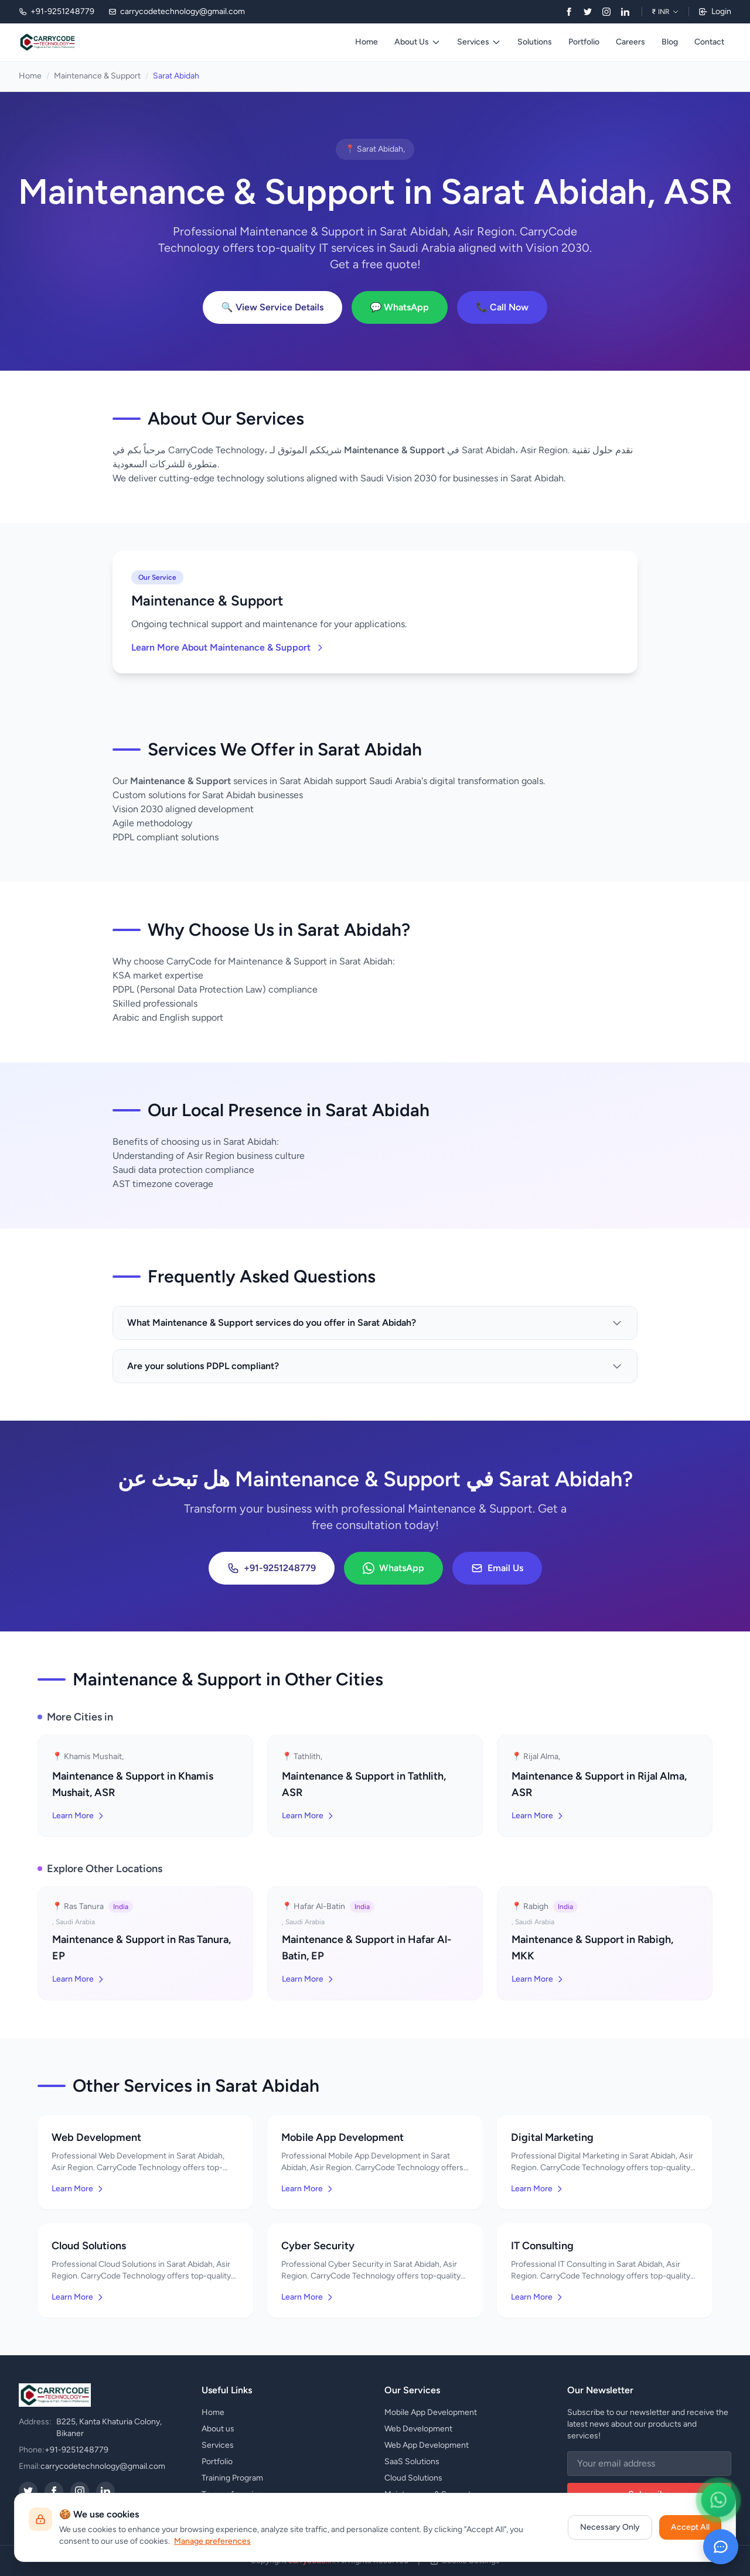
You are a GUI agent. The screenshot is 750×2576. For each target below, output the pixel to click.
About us (218, 2429)
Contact (709, 42)
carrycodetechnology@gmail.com (102, 2466)
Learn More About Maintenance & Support (228, 647)
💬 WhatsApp (399, 307)
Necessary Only (610, 2527)
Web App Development (426, 2445)
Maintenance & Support (97, 76)
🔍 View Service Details (272, 307)
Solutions (534, 42)
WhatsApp (393, 1568)
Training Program (232, 2478)
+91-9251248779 (271, 1568)
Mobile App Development (430, 2412)
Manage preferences (212, 2541)
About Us (417, 42)
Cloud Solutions (413, 2478)
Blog (670, 42)
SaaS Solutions (411, 2461)
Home (366, 42)
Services (479, 42)
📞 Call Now (502, 307)
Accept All (690, 2527)
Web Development (418, 2429)
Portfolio (583, 42)
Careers (630, 42)
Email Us (497, 1568)
